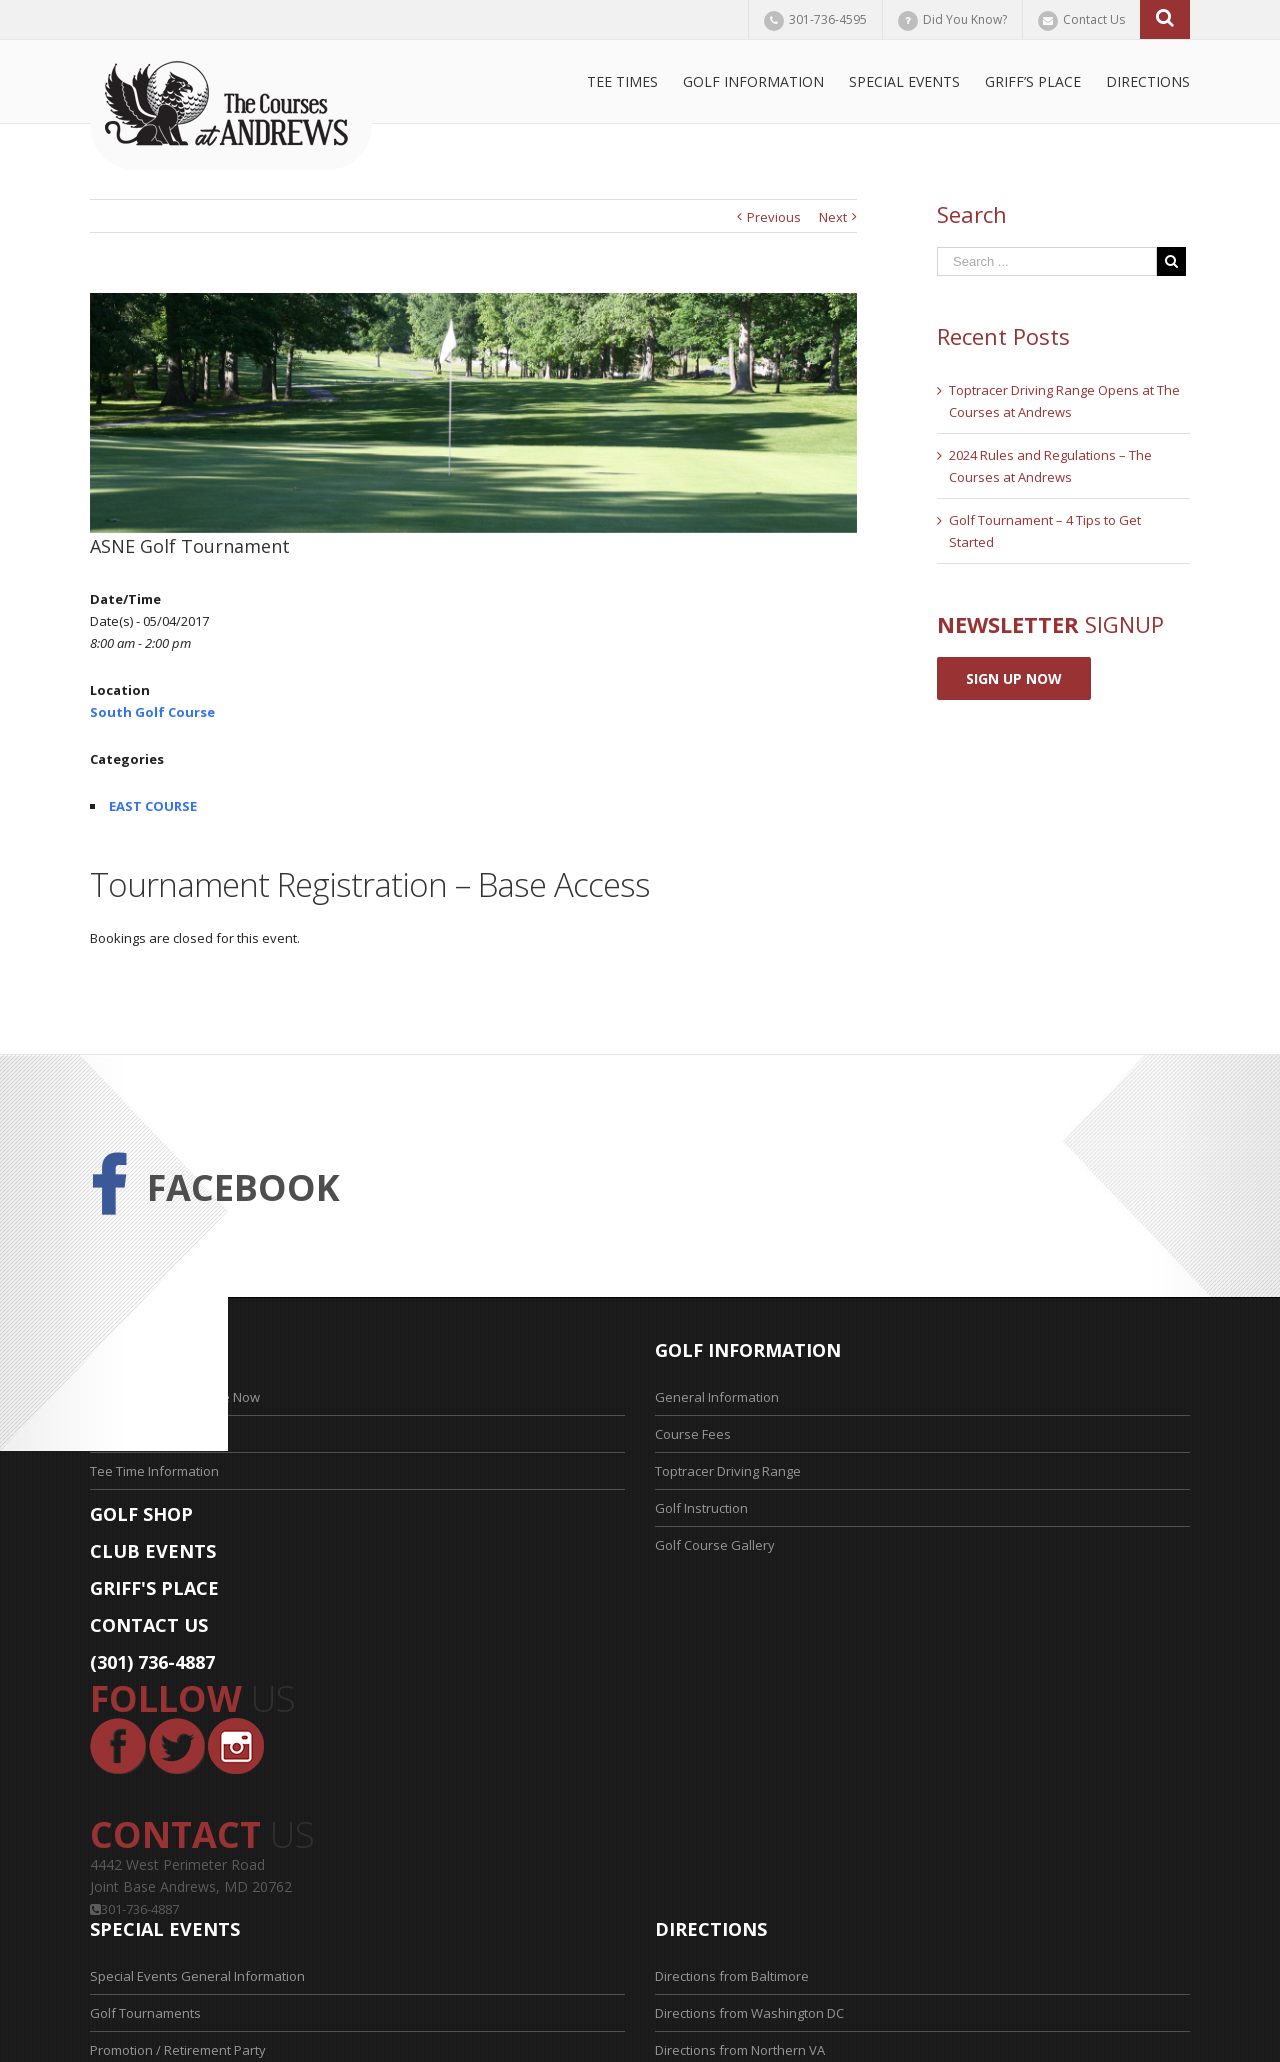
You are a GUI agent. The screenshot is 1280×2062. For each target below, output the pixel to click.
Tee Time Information (154, 1471)
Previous (774, 217)
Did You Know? (965, 19)
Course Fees (693, 1434)
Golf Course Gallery (715, 1545)
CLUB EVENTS (153, 1551)
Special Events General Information (197, 1976)
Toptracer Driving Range (728, 1471)
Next (833, 217)
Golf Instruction (701, 1508)
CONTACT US (149, 1625)
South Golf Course (152, 712)
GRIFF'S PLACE (154, 1588)
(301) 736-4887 (152, 1662)
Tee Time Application (152, 1434)
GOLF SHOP (141, 1514)
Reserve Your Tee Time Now (175, 1397)
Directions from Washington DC (749, 2013)
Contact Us (1094, 19)
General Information (717, 1397)
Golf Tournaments (145, 2013)
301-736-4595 (828, 19)
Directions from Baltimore (732, 1976)
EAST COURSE (153, 806)
